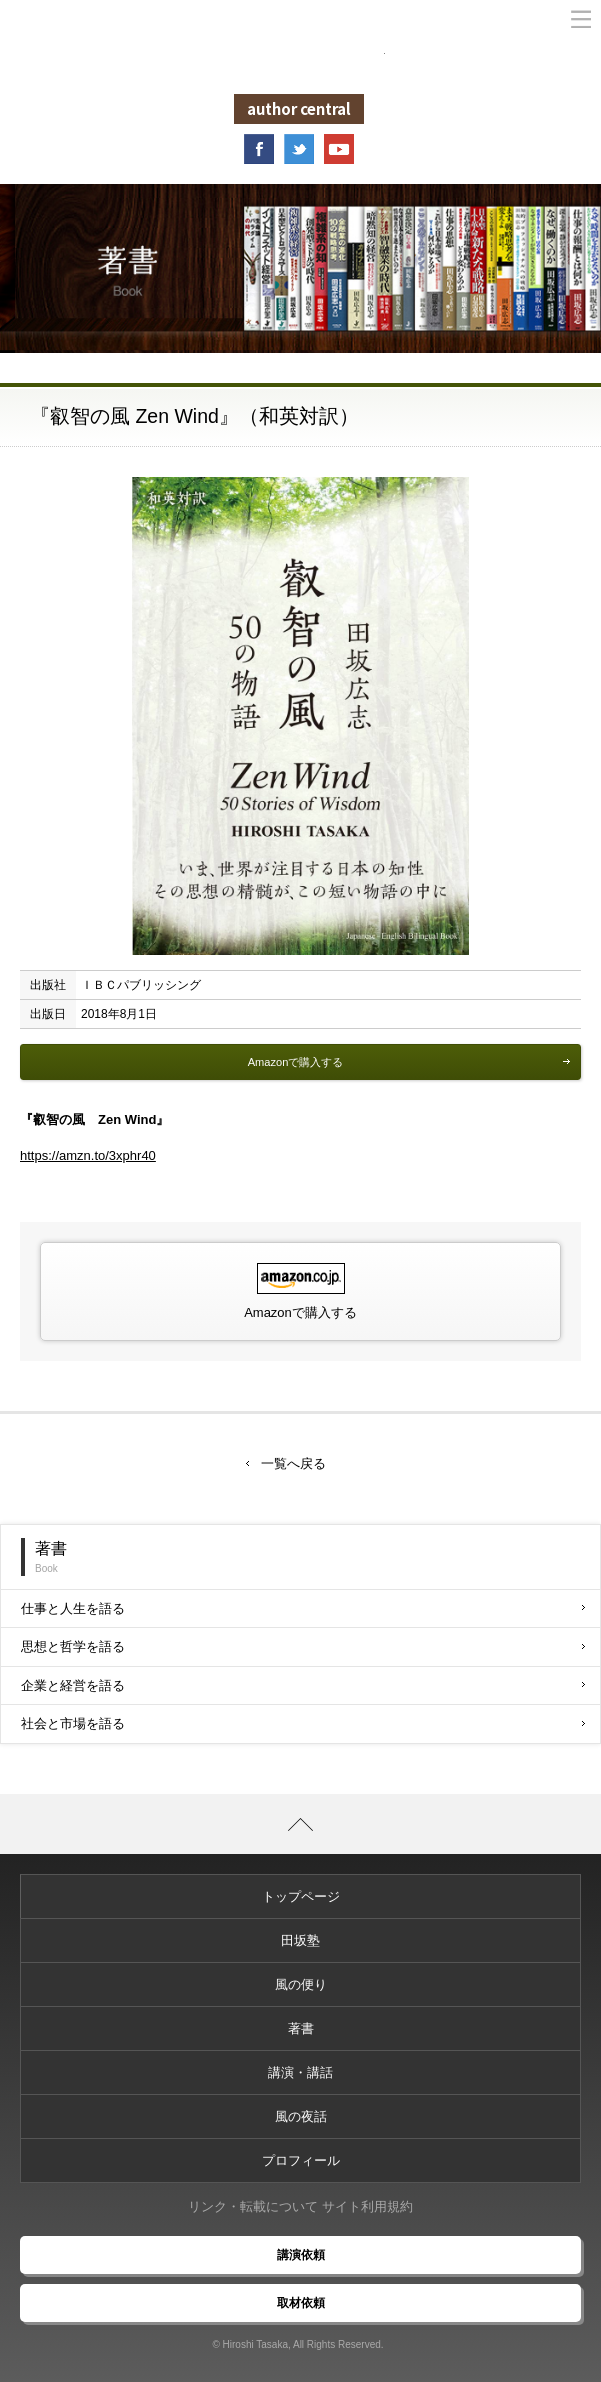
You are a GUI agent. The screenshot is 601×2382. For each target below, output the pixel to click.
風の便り (301, 1984)
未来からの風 (301, 61)
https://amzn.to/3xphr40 (88, 1155)
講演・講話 (300, 2072)
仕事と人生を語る (303, 1608)
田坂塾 (300, 1940)
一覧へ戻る (293, 1463)
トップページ (301, 1896)
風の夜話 (301, 2116)
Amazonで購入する (409, 1062)
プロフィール (301, 2160)
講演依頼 (301, 2255)
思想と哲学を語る (303, 1646)
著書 (301, 2028)
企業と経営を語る (303, 1685)
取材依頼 (301, 2303)
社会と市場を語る (303, 1723)
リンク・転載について (253, 2206)
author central (299, 108)
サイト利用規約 (367, 2206)
